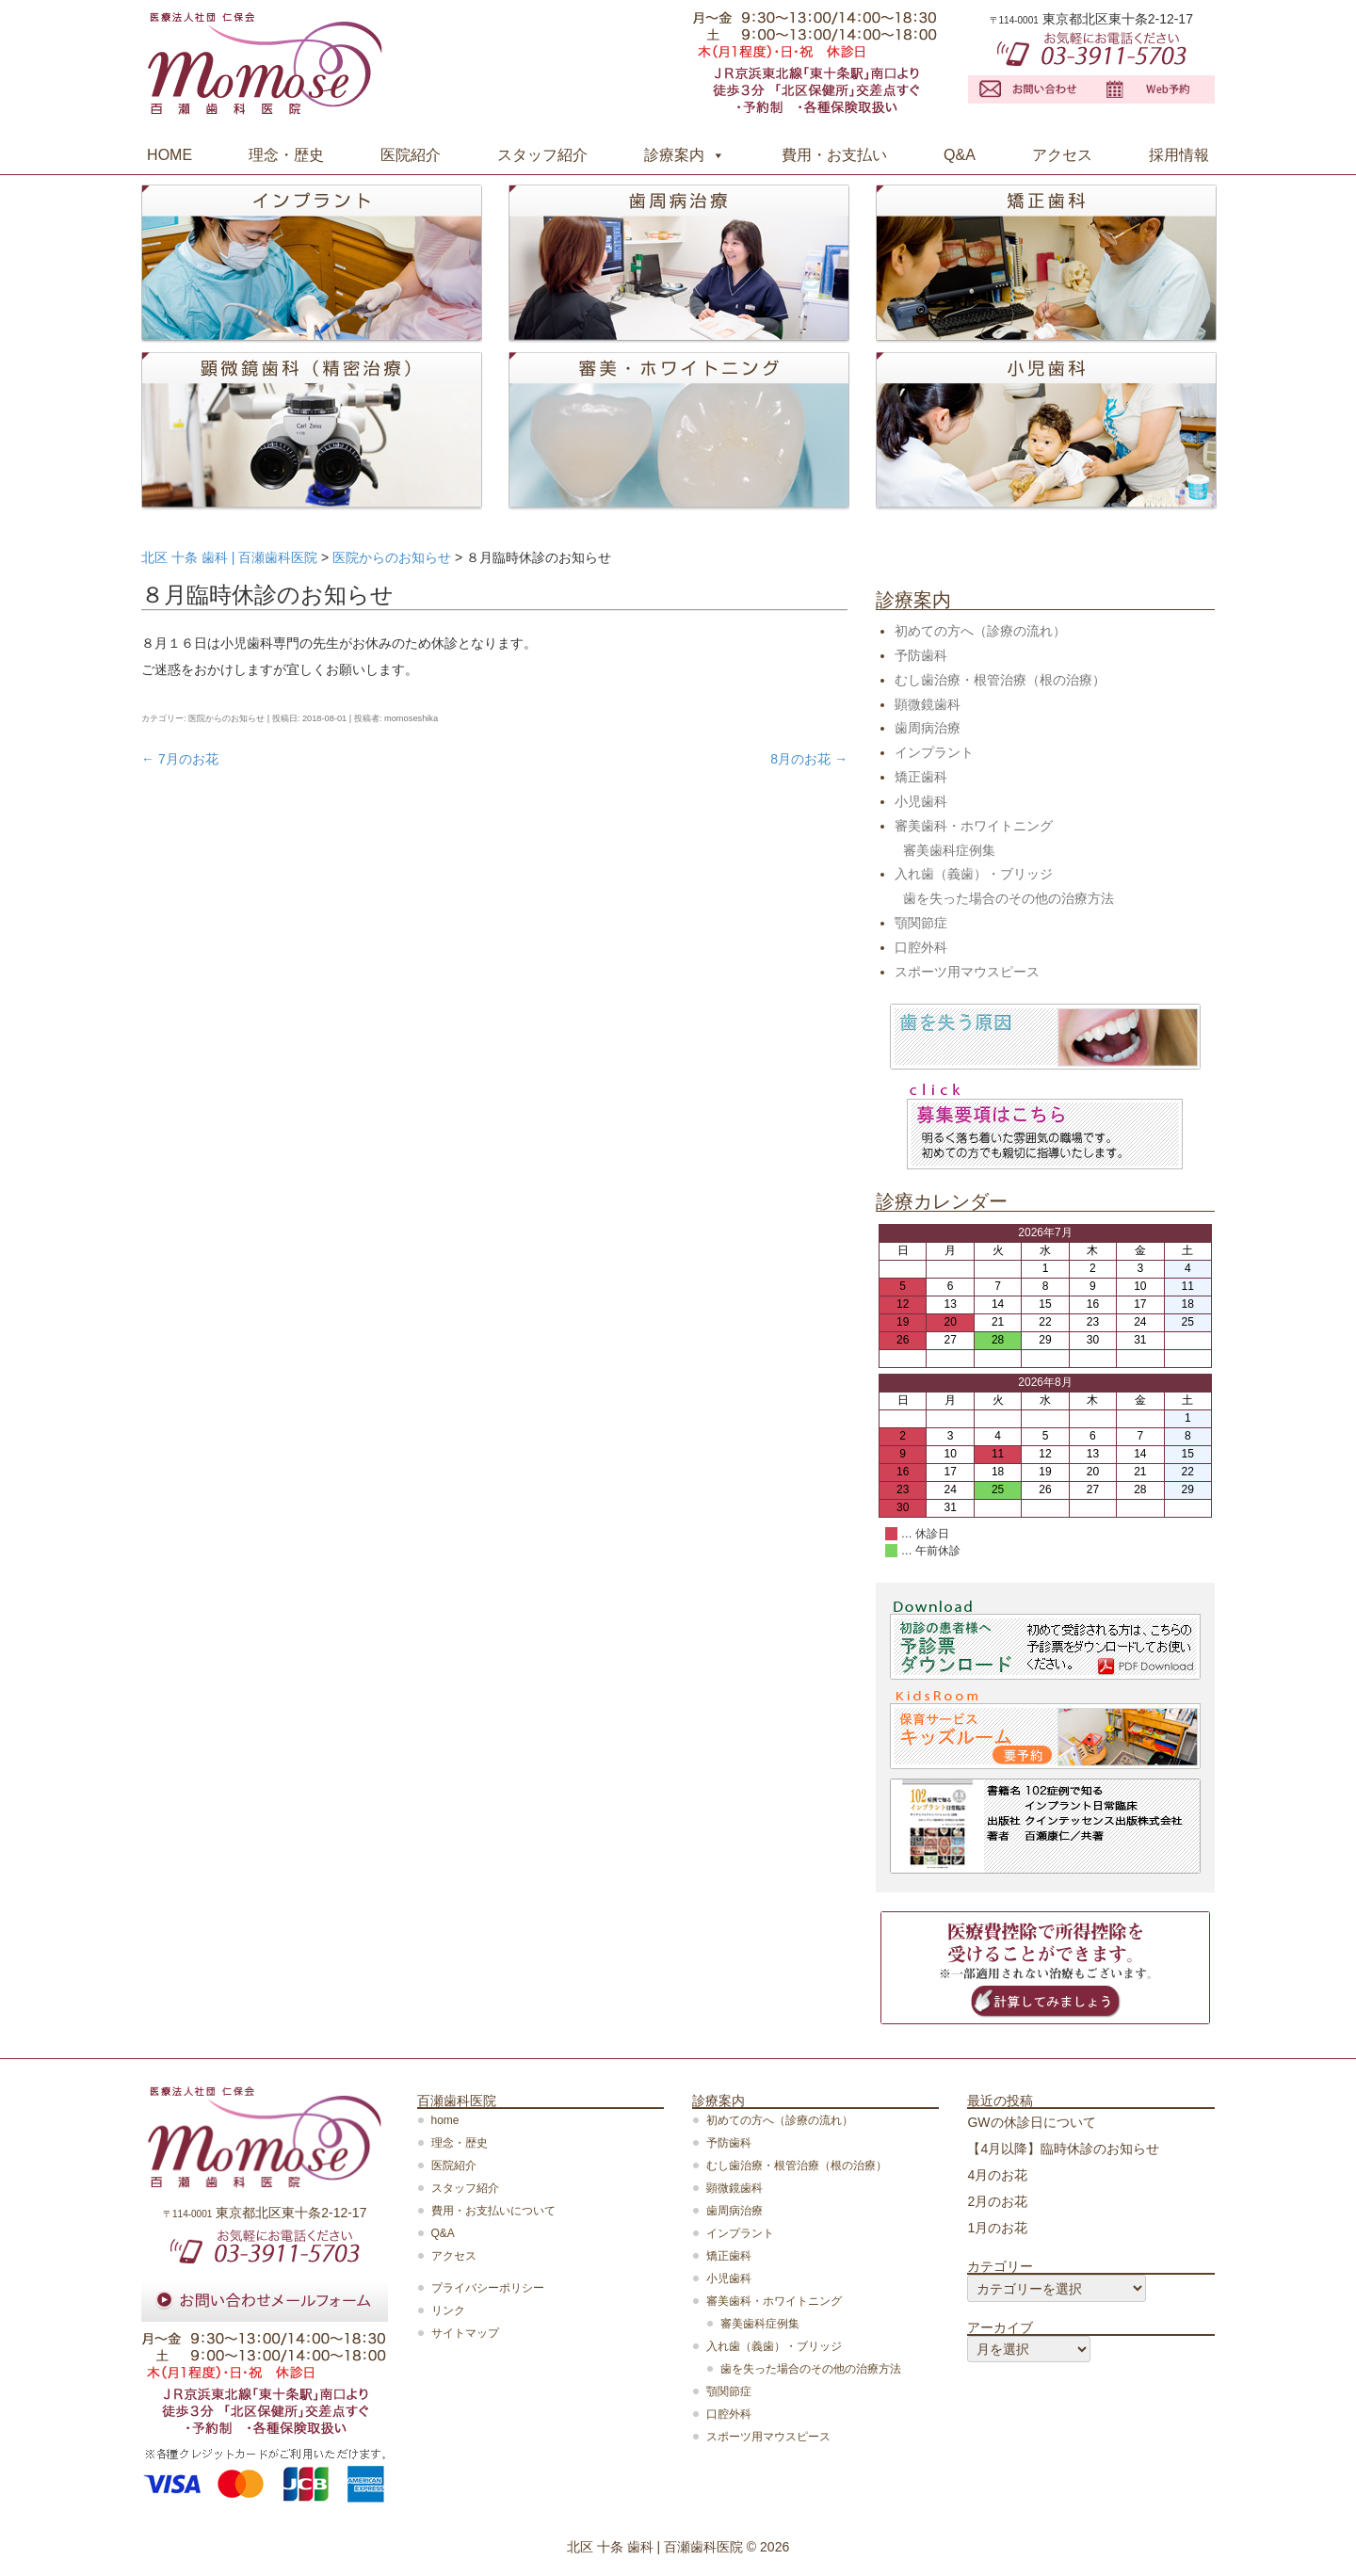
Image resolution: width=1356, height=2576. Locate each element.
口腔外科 (921, 947)
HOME (169, 155)
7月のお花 (179, 758)
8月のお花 (809, 758)
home (445, 2120)
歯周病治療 (927, 727)
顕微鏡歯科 (927, 704)
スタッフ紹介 (542, 155)
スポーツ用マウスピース (967, 971)
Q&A (960, 155)
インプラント (934, 752)
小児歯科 (921, 801)
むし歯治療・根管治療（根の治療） (1000, 679)
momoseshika (411, 718)
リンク (448, 2310)
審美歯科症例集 (949, 850)
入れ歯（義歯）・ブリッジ (974, 873)
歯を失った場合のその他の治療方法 (1008, 898)
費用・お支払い (834, 155)
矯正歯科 (921, 776)
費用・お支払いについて (493, 2210)
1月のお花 (997, 2227)
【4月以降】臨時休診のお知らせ (1063, 2148)
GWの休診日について (1031, 2122)
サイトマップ (465, 2333)
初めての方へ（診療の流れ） (980, 630)
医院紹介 (410, 155)
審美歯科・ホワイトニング (974, 825)
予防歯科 (921, 655)
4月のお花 (997, 2174)
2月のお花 (997, 2201)
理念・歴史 (286, 155)
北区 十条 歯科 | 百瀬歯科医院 (655, 2546)
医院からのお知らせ (226, 718)
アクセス (1062, 155)
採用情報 (1179, 155)
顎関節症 (921, 922)
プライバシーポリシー (487, 2287)
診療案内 (674, 155)
